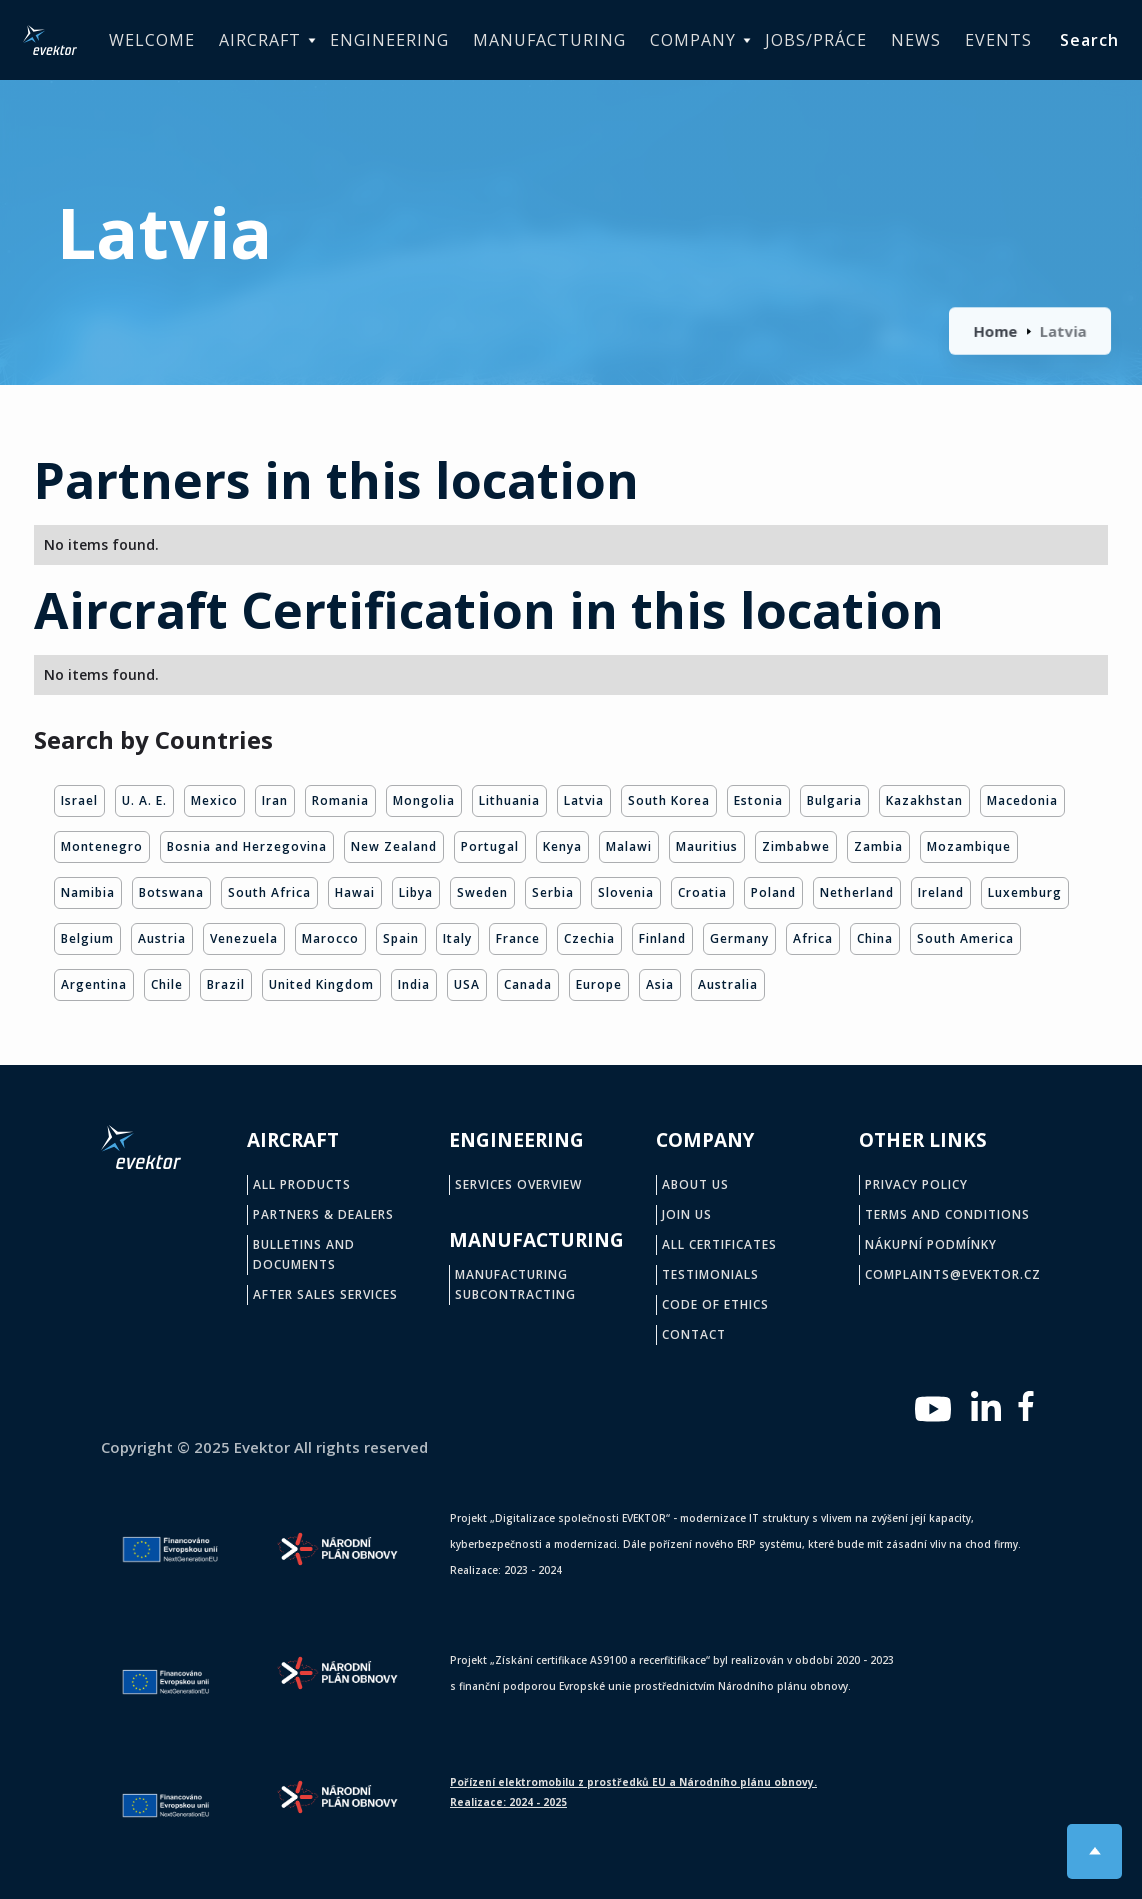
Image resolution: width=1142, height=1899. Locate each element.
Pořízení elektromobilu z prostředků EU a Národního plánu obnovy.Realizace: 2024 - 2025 (633, 1792)
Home (997, 330)
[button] (262, 40)
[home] (50, 40)
